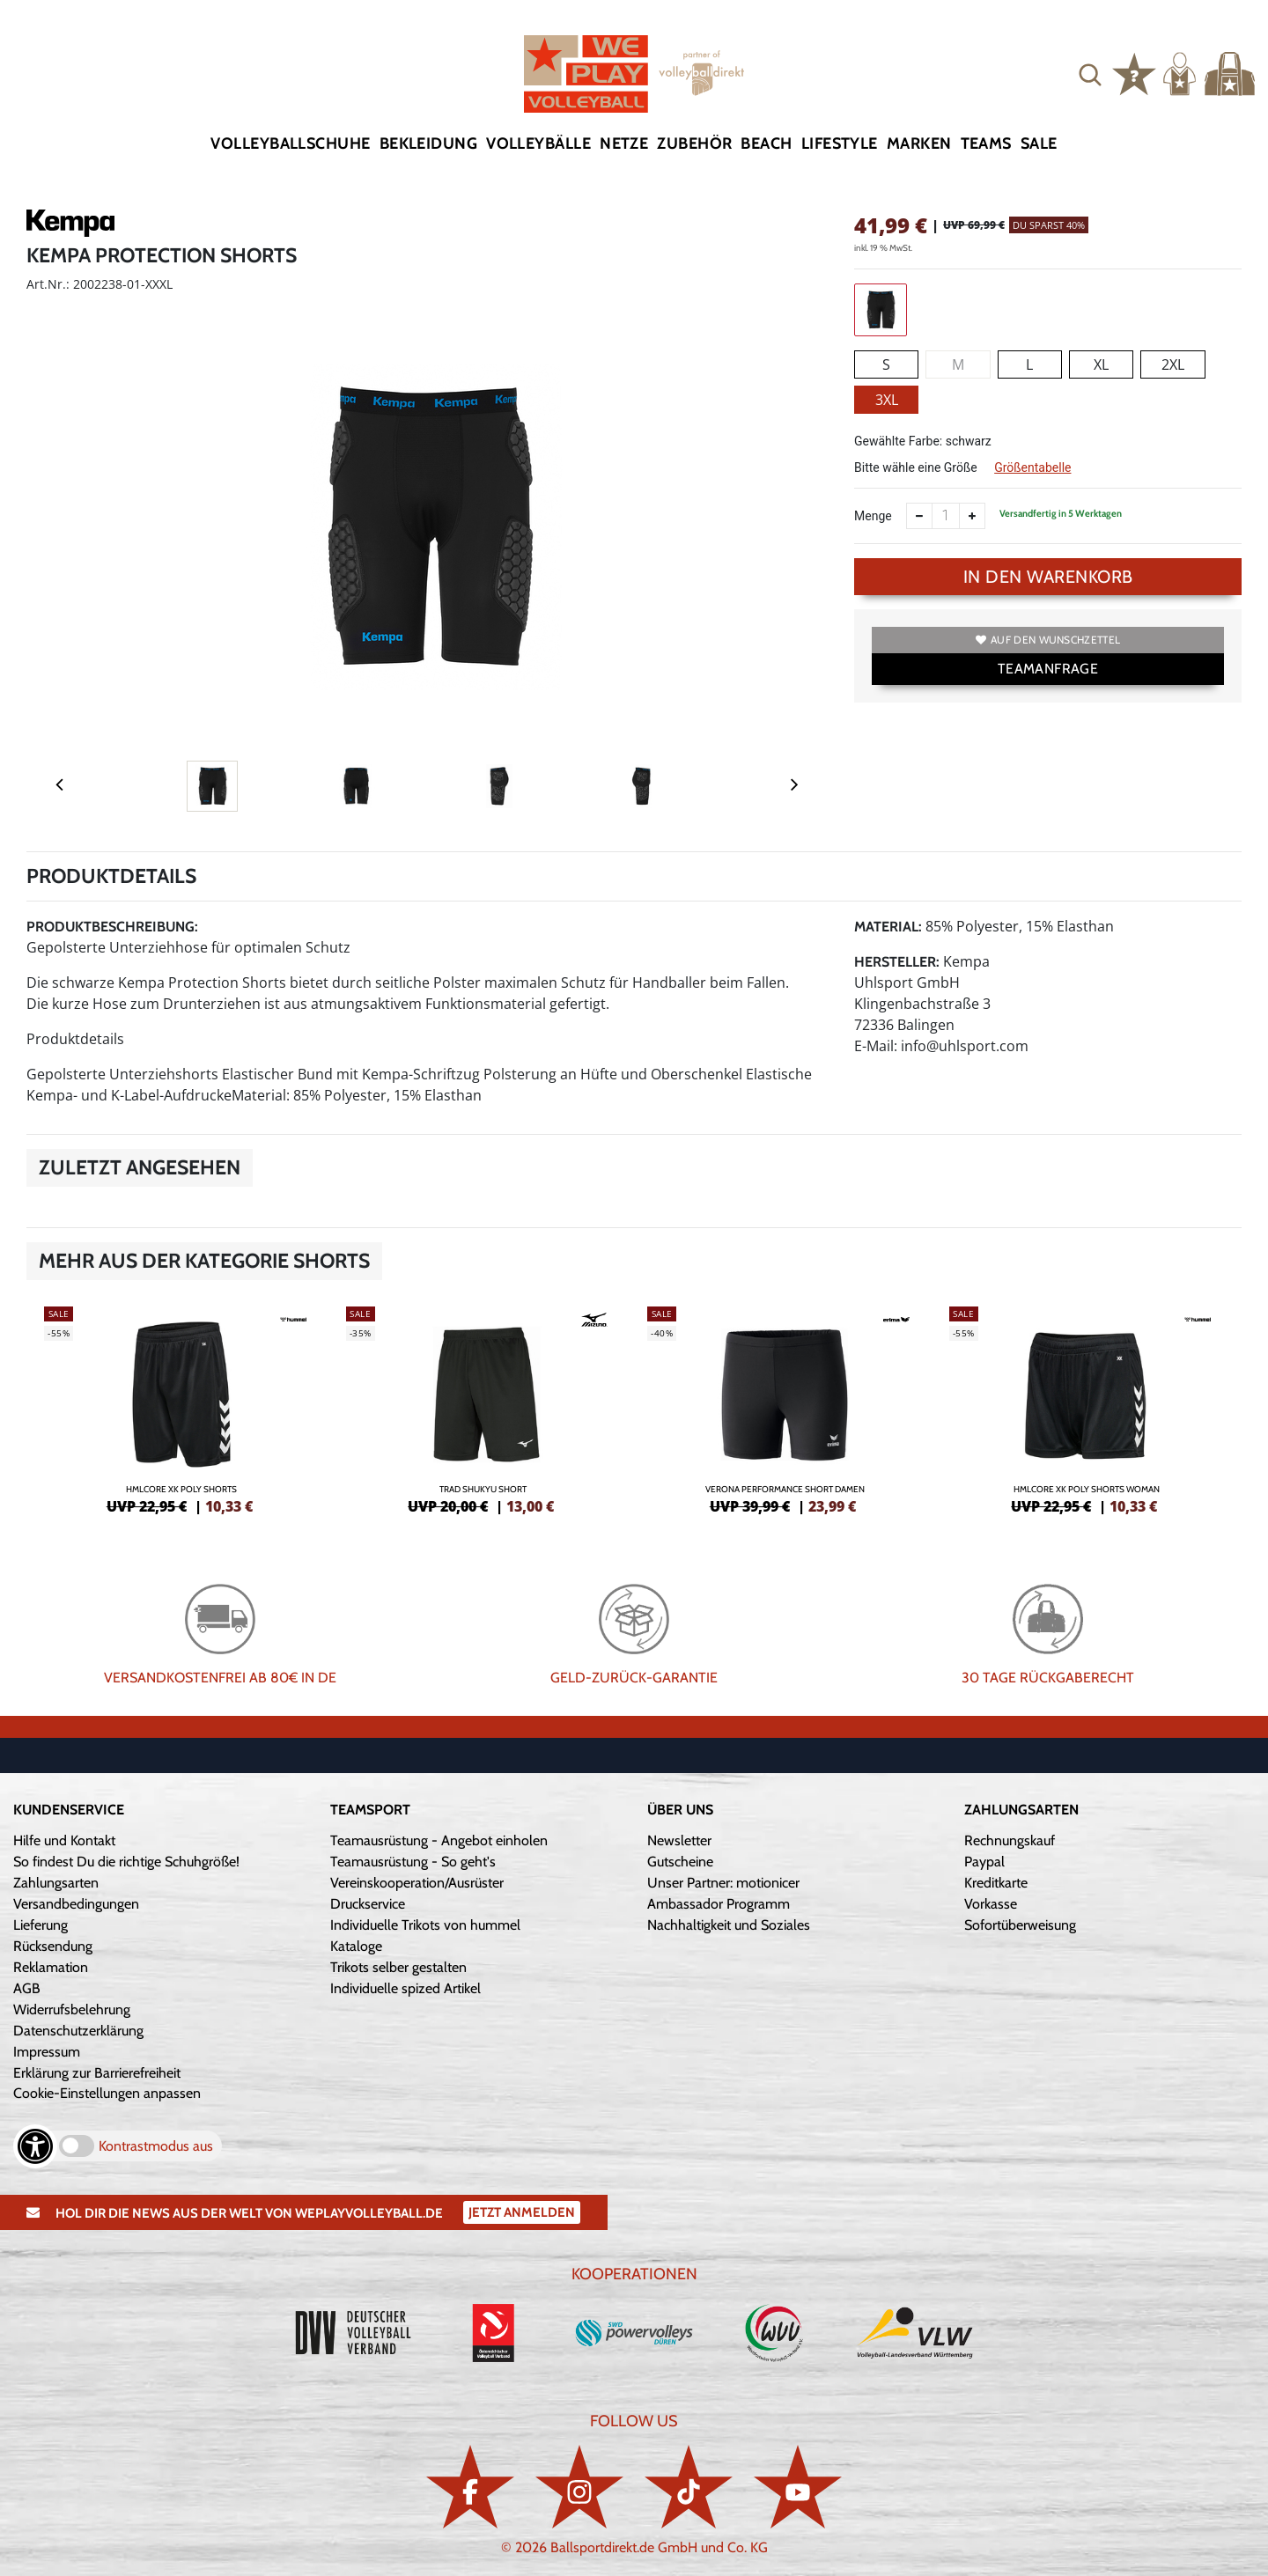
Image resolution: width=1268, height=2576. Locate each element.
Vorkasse (990, 1903)
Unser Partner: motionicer (723, 1882)
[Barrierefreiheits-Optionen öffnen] (35, 2146)
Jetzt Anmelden (521, 2212)
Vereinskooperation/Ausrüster (417, 1882)
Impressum (46, 2051)
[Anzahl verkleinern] (919, 516)
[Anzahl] (946, 516)
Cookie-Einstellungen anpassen (107, 2093)
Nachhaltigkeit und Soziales (728, 1925)
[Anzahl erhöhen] (972, 516)
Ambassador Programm (718, 1903)
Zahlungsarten (56, 1882)
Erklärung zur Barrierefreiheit (97, 2072)
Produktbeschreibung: (112, 926)
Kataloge (356, 1946)
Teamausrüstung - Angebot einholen (439, 1840)
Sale (1039, 143)
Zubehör (694, 143)
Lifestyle (839, 143)
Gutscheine (680, 1861)
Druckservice (367, 1903)
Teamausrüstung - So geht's (413, 1861)
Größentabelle (1032, 467)
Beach (766, 143)
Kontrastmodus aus (156, 2146)
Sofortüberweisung (1020, 1925)
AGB (27, 1988)
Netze (624, 143)
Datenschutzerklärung (78, 2030)
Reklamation (50, 1967)
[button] (1090, 74)
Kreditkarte (996, 1882)
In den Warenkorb (1048, 576)
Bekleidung (429, 143)
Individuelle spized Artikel (405, 1988)
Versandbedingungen (76, 1903)
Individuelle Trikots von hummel (425, 1925)
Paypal (984, 1861)
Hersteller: (897, 961)
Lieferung (40, 1925)
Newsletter (679, 1840)
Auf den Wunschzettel (1048, 639)
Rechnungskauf (1009, 1840)
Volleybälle (538, 143)
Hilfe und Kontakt (64, 1840)
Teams (986, 143)
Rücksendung (52, 1946)
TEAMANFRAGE (1048, 668)
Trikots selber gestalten (398, 1967)
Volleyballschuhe (290, 143)
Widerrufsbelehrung (71, 2009)
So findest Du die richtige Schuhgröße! (126, 1861)
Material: (888, 926)
